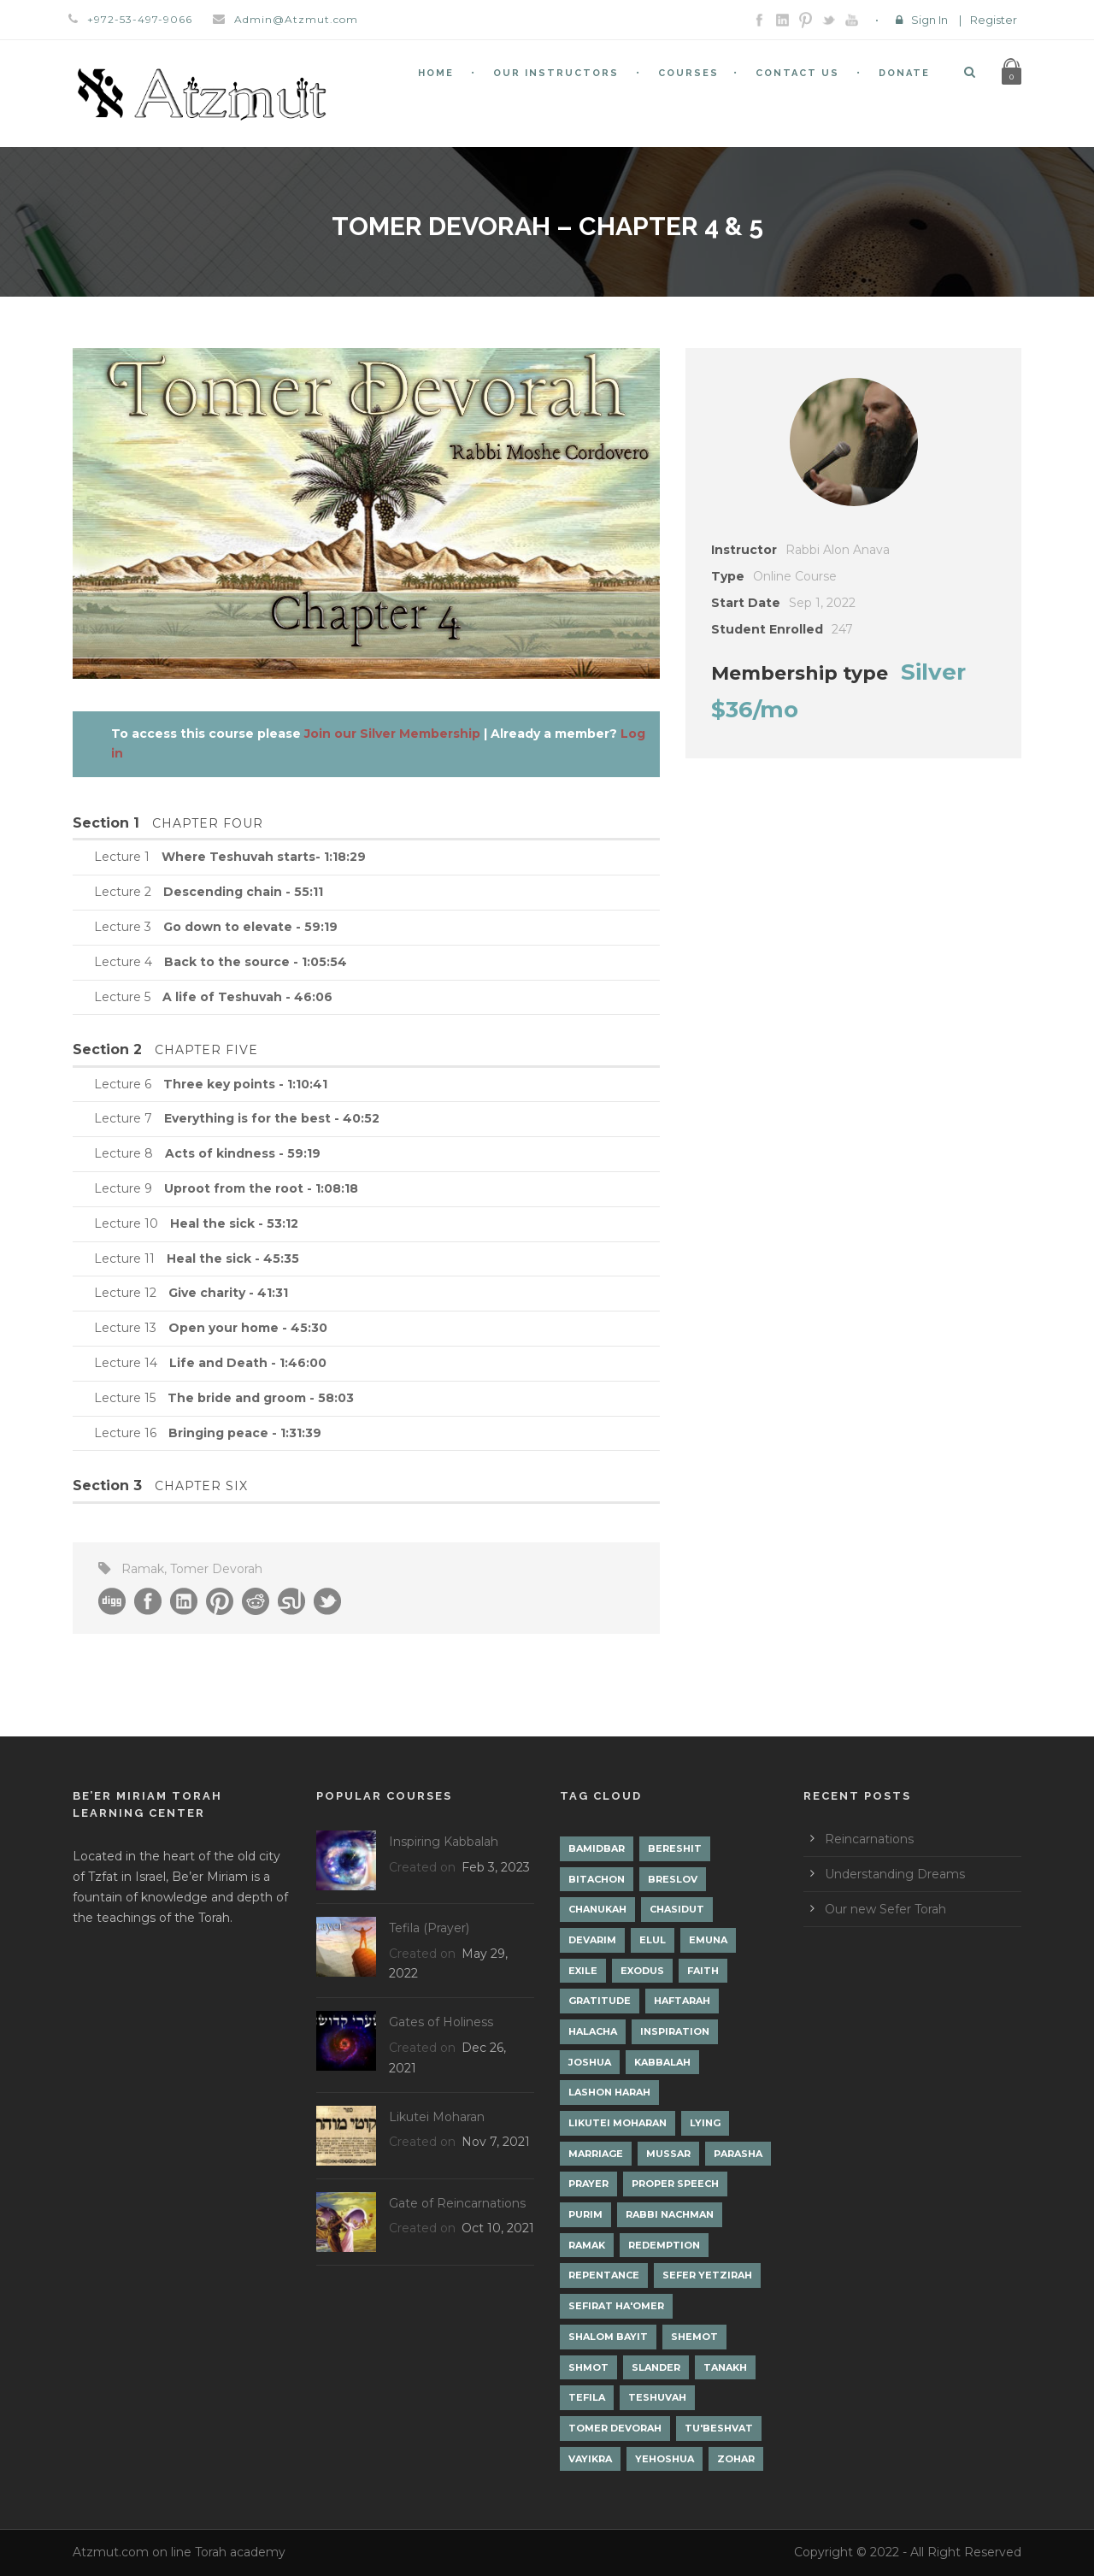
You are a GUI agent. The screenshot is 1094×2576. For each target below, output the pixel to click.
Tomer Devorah (216, 1569)
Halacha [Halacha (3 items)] (592, 2031)
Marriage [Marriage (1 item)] (595, 2154)
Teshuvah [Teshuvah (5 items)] (657, 2397)
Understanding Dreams (895, 1874)
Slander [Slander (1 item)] (656, 2367)
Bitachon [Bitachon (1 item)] (596, 1879)
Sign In (929, 20)
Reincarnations (869, 1839)
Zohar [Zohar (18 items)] (736, 2459)
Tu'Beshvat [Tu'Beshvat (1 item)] (719, 2428)
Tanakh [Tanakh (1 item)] (725, 2367)
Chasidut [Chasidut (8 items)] (677, 1909)
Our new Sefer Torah (885, 1909)
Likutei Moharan (437, 2117)
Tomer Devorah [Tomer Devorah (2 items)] (615, 2428)
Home (436, 73)
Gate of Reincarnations (457, 2203)
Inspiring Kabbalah (443, 1841)
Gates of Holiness (441, 2022)
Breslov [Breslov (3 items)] (672, 1879)
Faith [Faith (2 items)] (703, 1971)
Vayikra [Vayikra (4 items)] (590, 2459)
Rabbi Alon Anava (837, 549)
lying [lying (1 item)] (705, 2123)
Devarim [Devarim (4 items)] (592, 1940)
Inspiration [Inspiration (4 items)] (674, 2031)
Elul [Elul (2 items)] (652, 1940)
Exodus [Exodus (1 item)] (642, 1971)
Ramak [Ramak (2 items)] (586, 2245)
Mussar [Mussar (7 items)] (668, 2154)
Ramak (142, 1569)
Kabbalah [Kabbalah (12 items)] (662, 2062)
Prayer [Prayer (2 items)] (588, 2184)
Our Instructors (556, 73)
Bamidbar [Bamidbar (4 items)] (596, 1848)
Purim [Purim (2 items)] (585, 2214)
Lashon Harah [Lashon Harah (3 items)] (609, 2092)
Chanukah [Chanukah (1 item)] (597, 1909)
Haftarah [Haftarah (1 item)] (682, 2001)
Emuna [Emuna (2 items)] (708, 1940)
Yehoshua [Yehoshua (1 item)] (664, 2459)
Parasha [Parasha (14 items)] (738, 2154)
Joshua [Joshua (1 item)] (589, 2062)
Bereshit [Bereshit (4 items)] (675, 1848)
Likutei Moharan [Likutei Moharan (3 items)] (617, 2123)
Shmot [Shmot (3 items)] (588, 2367)
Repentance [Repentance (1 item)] (603, 2275)
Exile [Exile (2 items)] (582, 1971)
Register (993, 20)
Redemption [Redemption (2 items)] (664, 2245)
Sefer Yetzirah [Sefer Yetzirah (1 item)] (707, 2275)
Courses (688, 73)
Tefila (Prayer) (429, 1928)
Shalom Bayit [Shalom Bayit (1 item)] (608, 2337)
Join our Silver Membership (392, 733)
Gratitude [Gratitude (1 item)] (599, 2001)
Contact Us (797, 73)
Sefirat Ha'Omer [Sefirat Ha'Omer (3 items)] (616, 2306)
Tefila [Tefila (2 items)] (586, 2397)
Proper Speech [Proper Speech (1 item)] (675, 2184)
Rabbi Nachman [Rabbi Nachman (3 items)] (670, 2214)
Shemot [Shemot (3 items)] (694, 2337)
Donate (904, 73)
